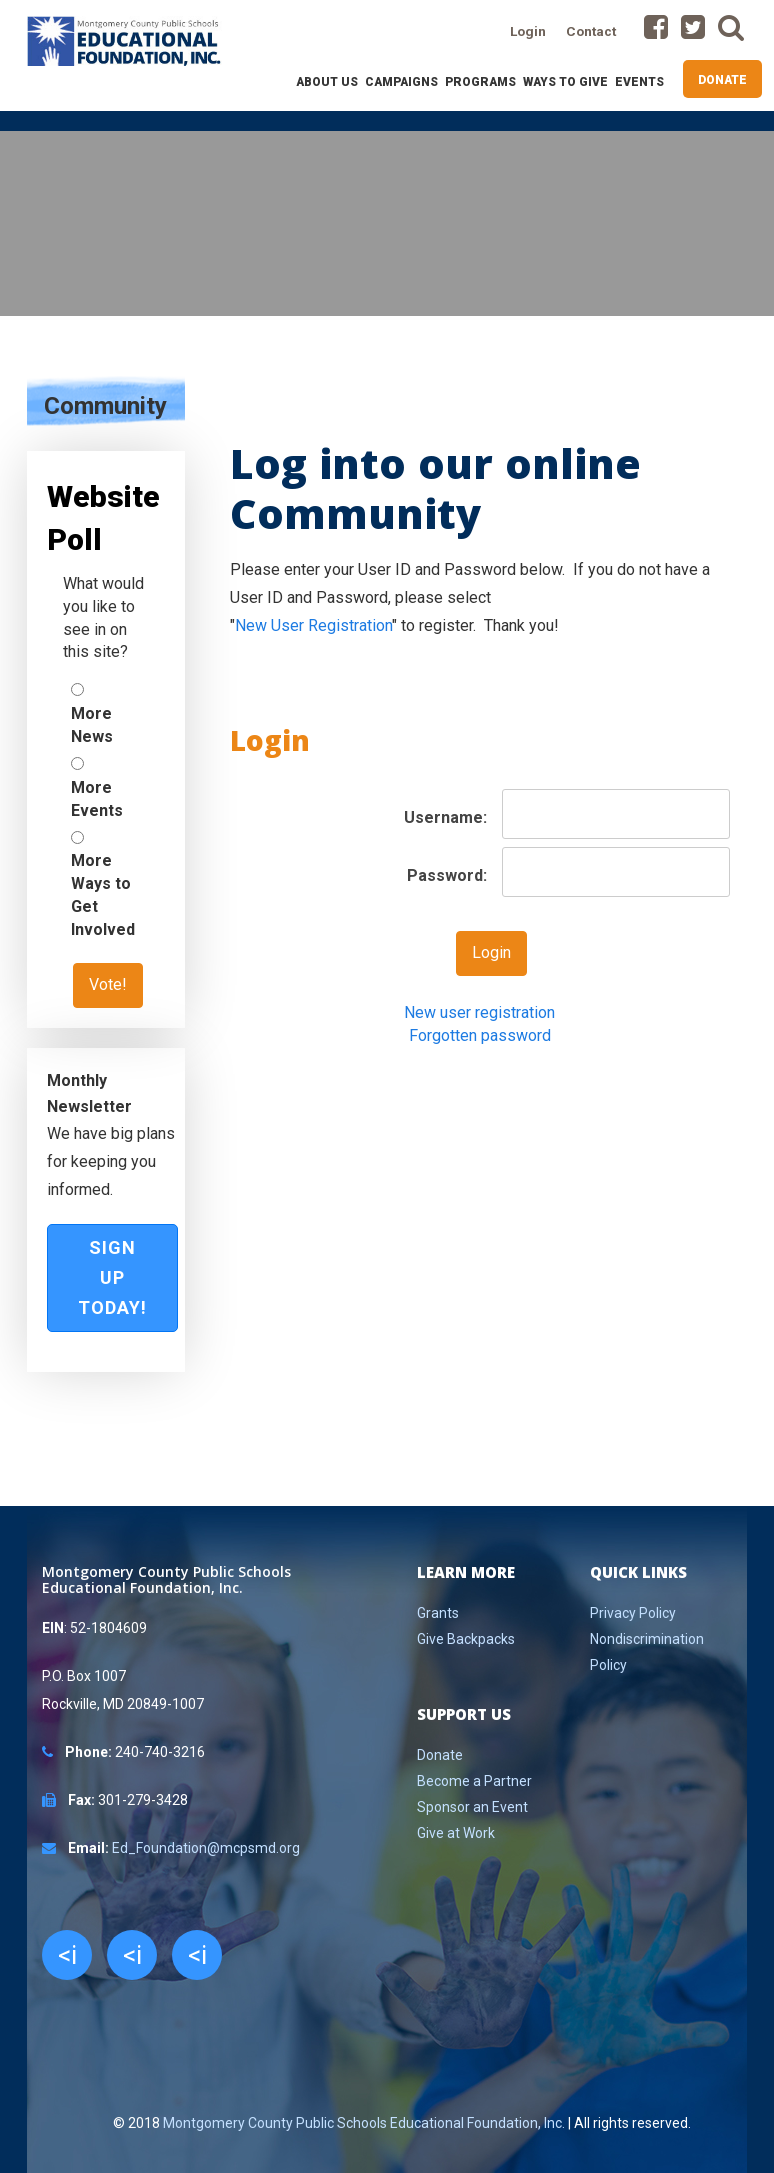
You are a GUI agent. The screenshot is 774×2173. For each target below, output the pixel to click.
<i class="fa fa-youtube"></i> (197, 1960)
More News (92, 725)
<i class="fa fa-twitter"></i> (132, 1960)
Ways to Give (565, 82)
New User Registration (313, 625)
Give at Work (456, 1833)
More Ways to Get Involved (103, 895)
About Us (327, 82)
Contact (591, 31)
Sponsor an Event (472, 1807)
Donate (722, 80)
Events (639, 82)
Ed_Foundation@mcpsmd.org (206, 1848)
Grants (438, 1613)
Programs (480, 82)
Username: (445, 817)
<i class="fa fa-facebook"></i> (67, 1960)
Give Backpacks (466, 1639)
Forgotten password (480, 1035)
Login (528, 31)
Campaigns (401, 82)
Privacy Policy (633, 1613)
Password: (447, 875)
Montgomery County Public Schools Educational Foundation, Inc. (364, 2123)
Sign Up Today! (112, 1277)
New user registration (479, 1012)
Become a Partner (474, 1781)
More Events (97, 799)
